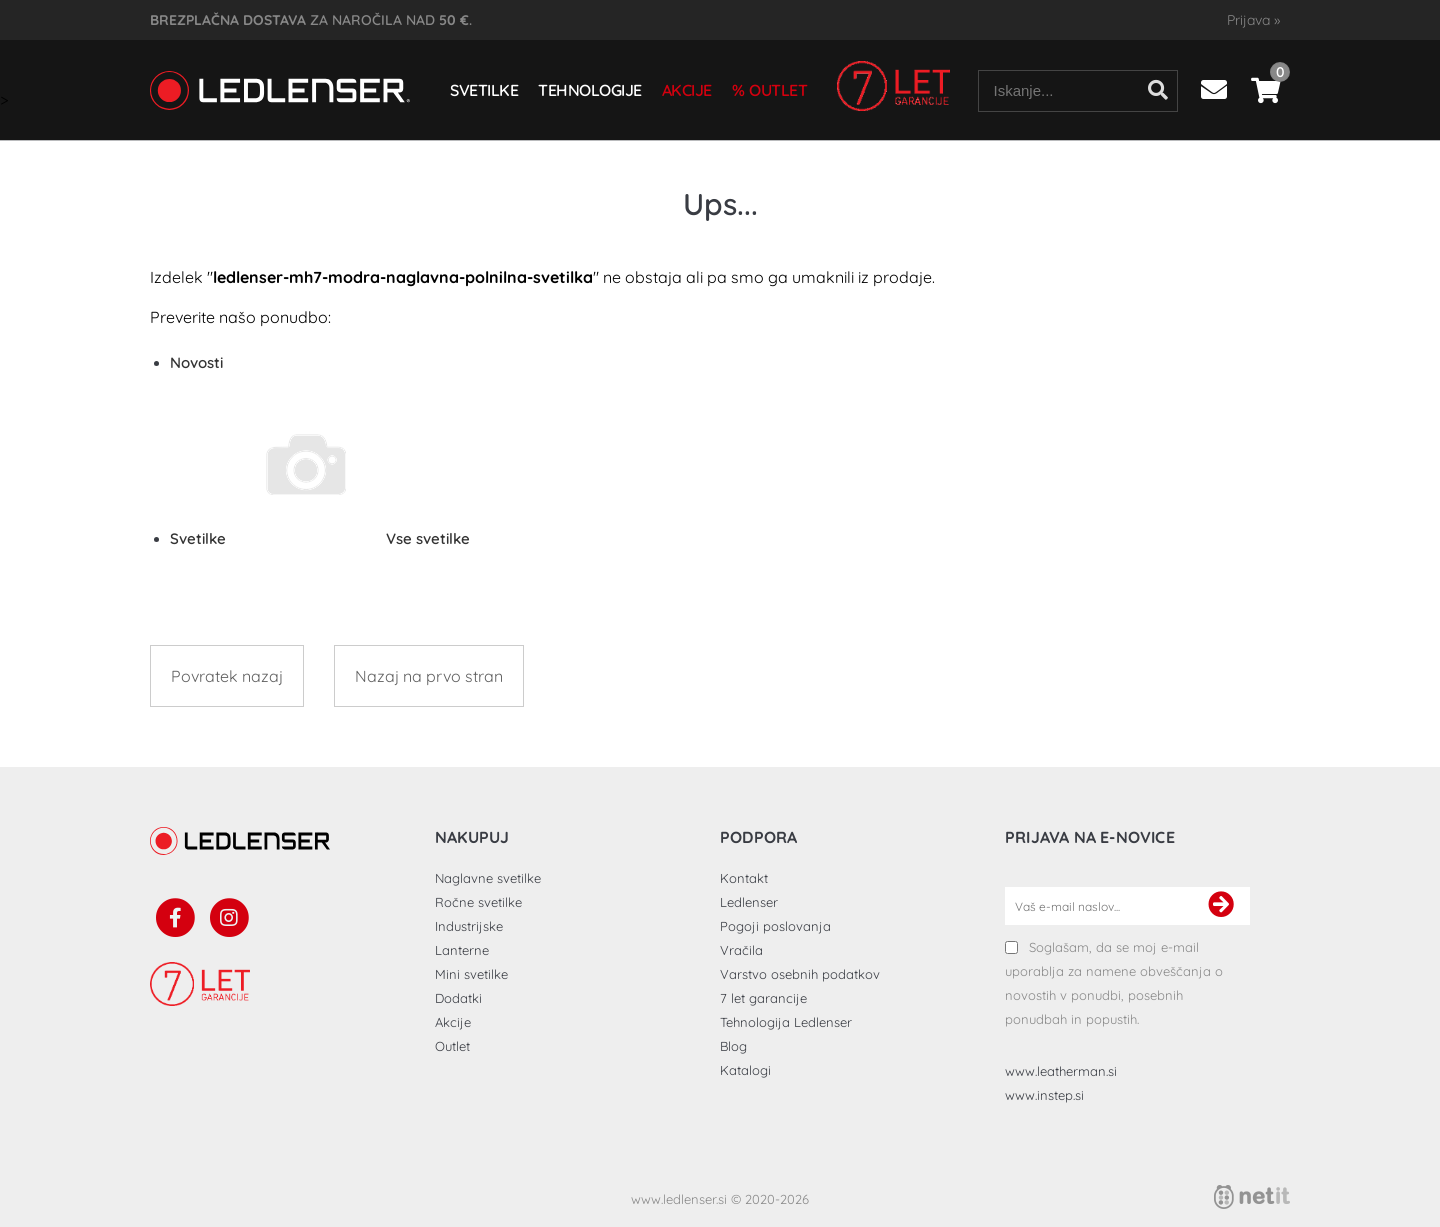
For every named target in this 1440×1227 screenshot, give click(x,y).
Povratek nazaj (227, 676)
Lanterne (462, 950)
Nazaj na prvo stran (429, 676)
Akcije (687, 90)
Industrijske (469, 926)
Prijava (1253, 20)
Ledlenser (749, 902)
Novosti (196, 362)
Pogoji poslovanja (775, 926)
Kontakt (744, 878)
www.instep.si (1044, 1095)
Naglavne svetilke (488, 878)
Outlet (778, 90)
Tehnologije (590, 90)
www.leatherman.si (1061, 1071)
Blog (733, 1046)
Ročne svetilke (478, 902)
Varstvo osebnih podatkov (800, 974)
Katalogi (745, 1070)
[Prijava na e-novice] (1221, 906)
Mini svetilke (471, 974)
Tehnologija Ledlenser (786, 1022)
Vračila (741, 950)
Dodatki (458, 998)
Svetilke (484, 90)
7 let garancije (763, 998)
